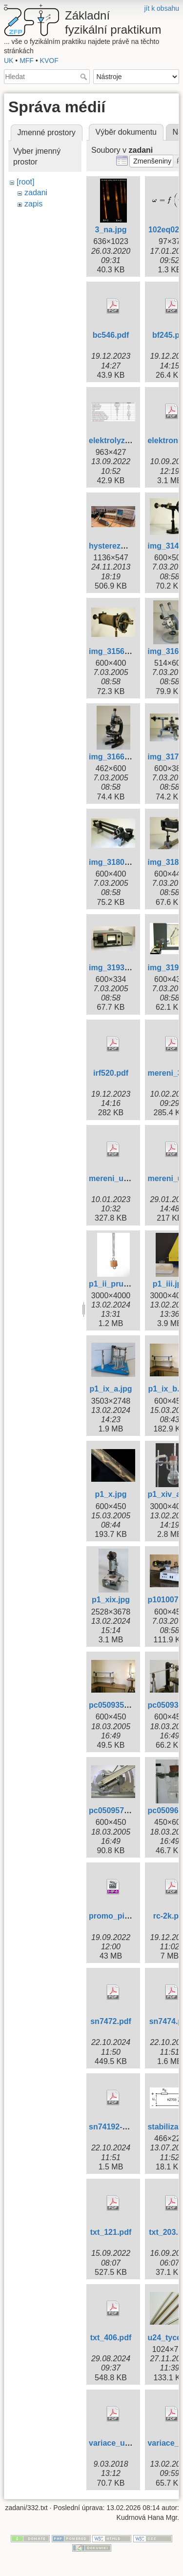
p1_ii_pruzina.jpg (121, 1284)
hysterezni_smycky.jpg (131, 546)
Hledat (84, 76)
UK (8, 60)
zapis (33, 204)
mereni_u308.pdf (120, 1178)
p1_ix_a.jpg (110, 1389)
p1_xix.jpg (111, 1599)
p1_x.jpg (111, 1494)
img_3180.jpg (113, 862)
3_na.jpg (111, 229)
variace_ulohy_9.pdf (126, 2443)
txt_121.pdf (110, 2232)
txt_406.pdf (110, 2337)
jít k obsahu (161, 8)
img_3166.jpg (113, 757)
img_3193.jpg (113, 967)
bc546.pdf (111, 335)
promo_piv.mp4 (117, 1916)
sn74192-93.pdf (117, 2127)
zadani (35, 192)
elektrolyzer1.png (121, 440)
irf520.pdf (110, 1073)
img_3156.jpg (113, 651)
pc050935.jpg (113, 1705)
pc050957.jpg (113, 1810)
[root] (25, 182)
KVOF (49, 60)
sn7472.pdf (110, 2021)
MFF (27, 60)
